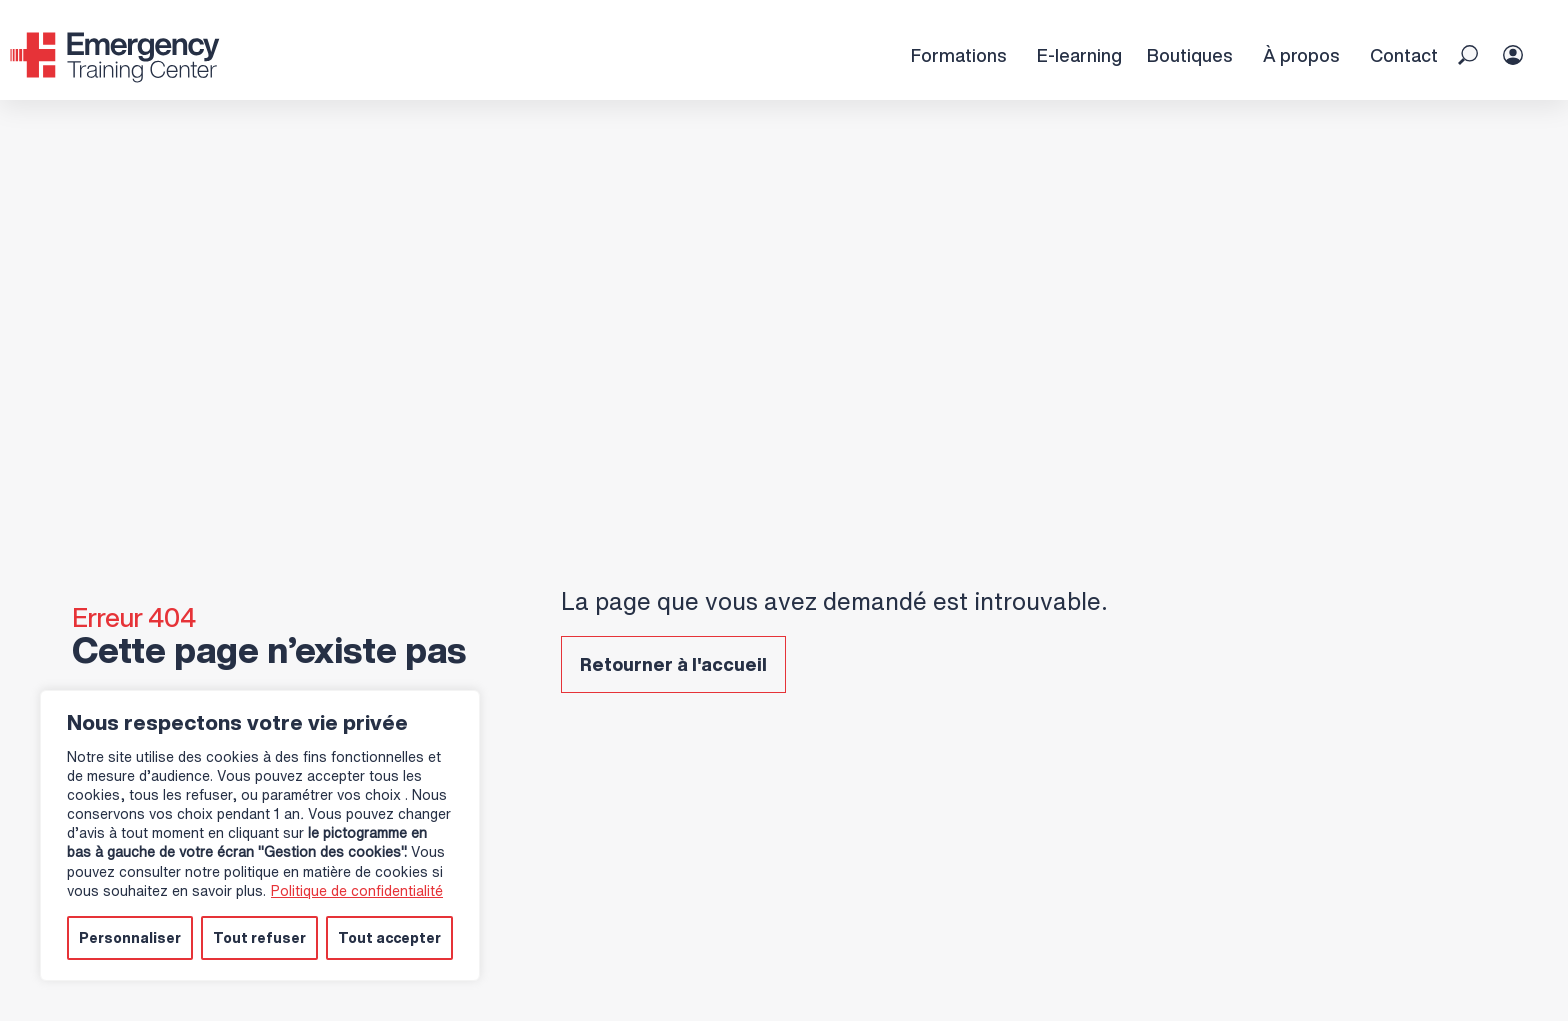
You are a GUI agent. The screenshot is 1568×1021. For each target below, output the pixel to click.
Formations (958, 55)
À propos (1301, 55)
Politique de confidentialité (357, 890)
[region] (260, 836)
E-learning (1079, 55)
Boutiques (1189, 55)
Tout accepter (389, 937)
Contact (1404, 55)
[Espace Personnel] (1525, 35)
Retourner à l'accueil (673, 664)
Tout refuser (259, 937)
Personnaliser (130, 937)
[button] (1468, 55)
